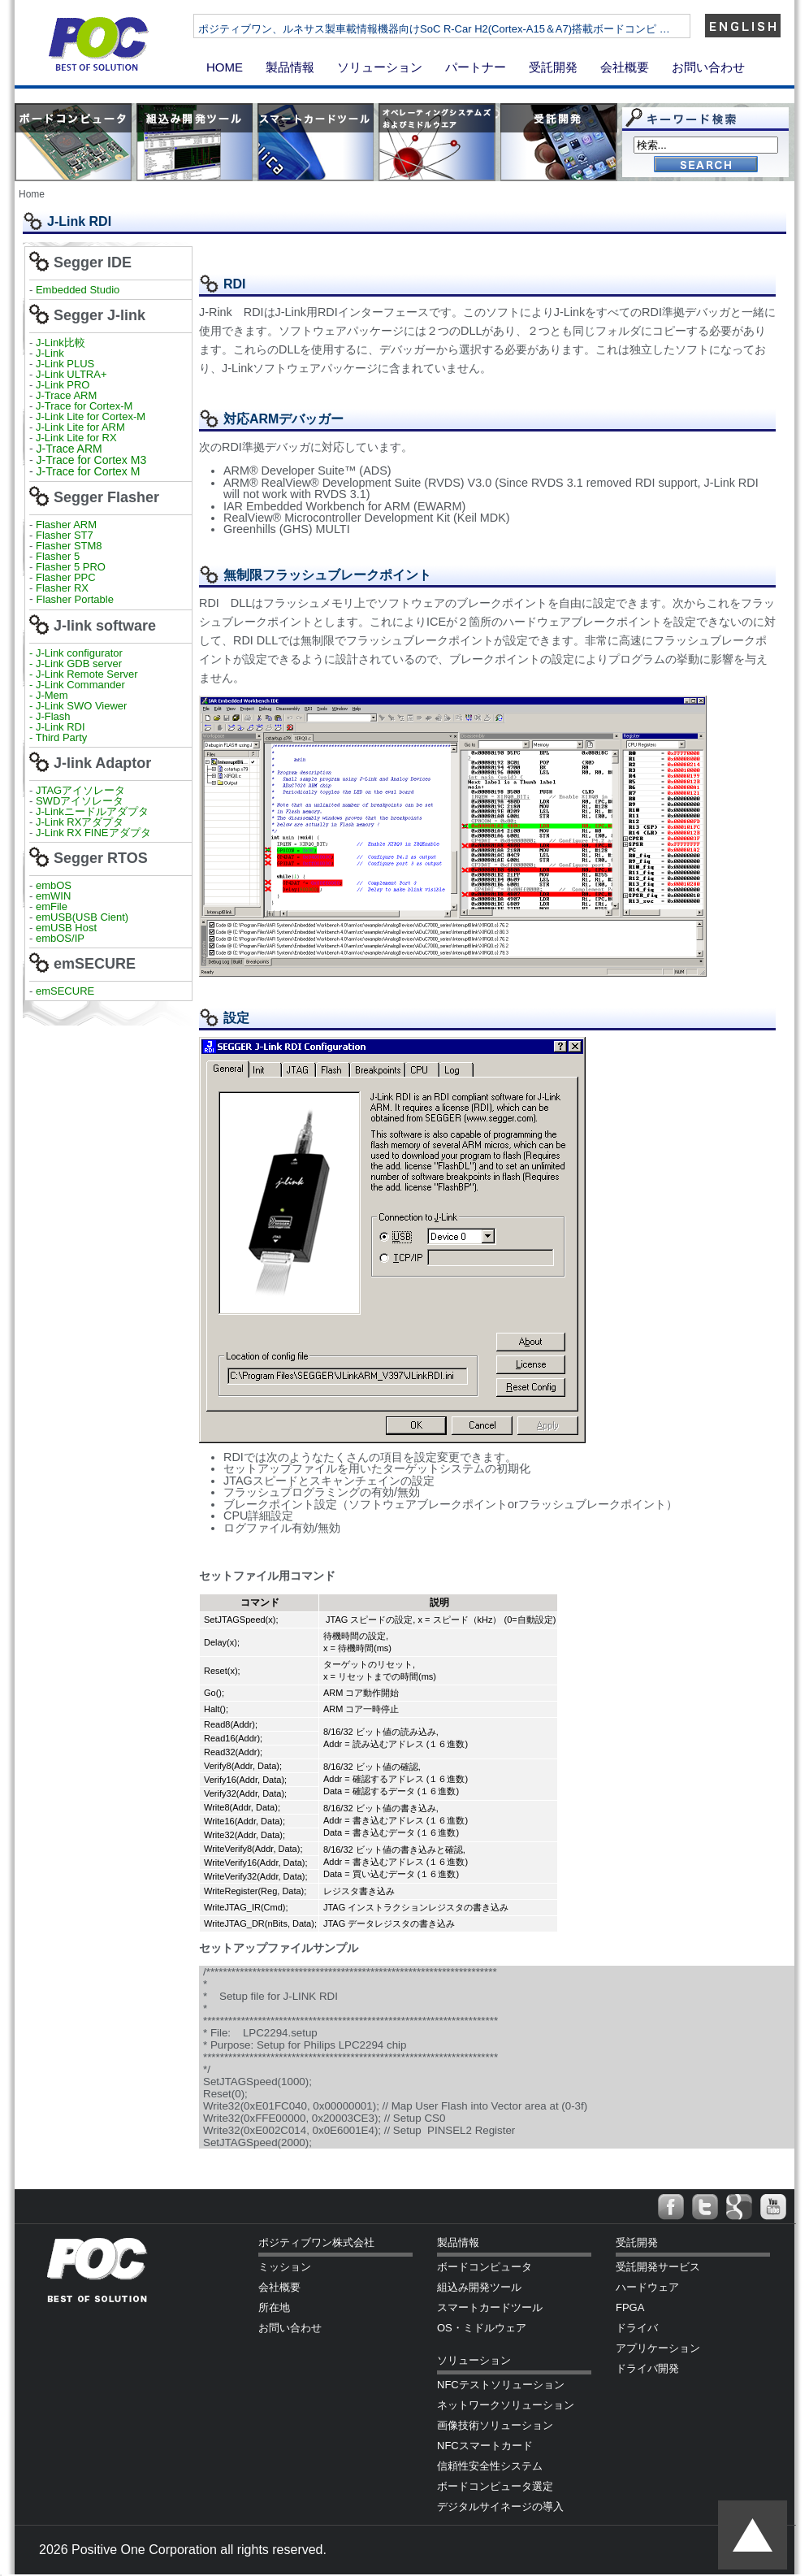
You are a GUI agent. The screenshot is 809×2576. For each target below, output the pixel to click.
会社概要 (624, 67)
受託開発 (553, 67)
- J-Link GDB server (75, 663)
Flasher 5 (58, 556)
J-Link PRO (62, 385)
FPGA (630, 2307)
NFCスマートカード (485, 2445)
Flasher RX (62, 588)
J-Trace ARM (66, 395)
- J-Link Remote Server (83, 674)
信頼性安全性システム (490, 2466)
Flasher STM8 (70, 546)
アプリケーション (658, 2348)
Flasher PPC (66, 577)
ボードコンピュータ (484, 2267)
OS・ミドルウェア (481, 2328)
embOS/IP (60, 938)
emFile (51, 906)
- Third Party (58, 737)
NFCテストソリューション (501, 2385)
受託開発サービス (658, 2267)
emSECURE (65, 991)
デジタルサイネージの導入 (500, 2506)
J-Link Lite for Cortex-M (90, 416)
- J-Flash (50, 716)
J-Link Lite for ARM (80, 427)
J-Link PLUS (65, 364)
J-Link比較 (60, 342)
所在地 (274, 2307)
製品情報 (290, 67)
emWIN (53, 896)
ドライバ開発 (647, 2368)
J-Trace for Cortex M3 (92, 459)
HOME (224, 67)
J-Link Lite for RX (76, 438)
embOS (53, 885)
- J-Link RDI (57, 727)
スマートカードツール (490, 2307)
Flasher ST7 (66, 535)
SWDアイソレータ (79, 801)
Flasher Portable (75, 599)
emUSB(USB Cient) (82, 917)
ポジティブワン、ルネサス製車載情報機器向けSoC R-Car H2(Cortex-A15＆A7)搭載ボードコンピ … (488, 29)
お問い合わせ (708, 67)
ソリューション (379, 67)
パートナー (475, 67)
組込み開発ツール (479, 2287)
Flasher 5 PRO (71, 567)
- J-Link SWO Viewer (78, 706)
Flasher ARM (66, 524)
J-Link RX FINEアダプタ (93, 832)
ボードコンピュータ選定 (495, 2486)
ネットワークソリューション (505, 2405)
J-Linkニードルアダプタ (92, 811)
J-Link (51, 353)
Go (706, 165)
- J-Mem (48, 695)
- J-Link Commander (77, 685)
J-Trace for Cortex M (89, 471)
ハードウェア (647, 2287)
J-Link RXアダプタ (79, 822)
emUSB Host (64, 928)
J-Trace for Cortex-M (84, 406)
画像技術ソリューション (495, 2425)
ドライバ (637, 2328)
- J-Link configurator (76, 653)
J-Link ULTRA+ (69, 374)
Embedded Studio (77, 290)
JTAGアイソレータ (80, 790)
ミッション (284, 2267)
